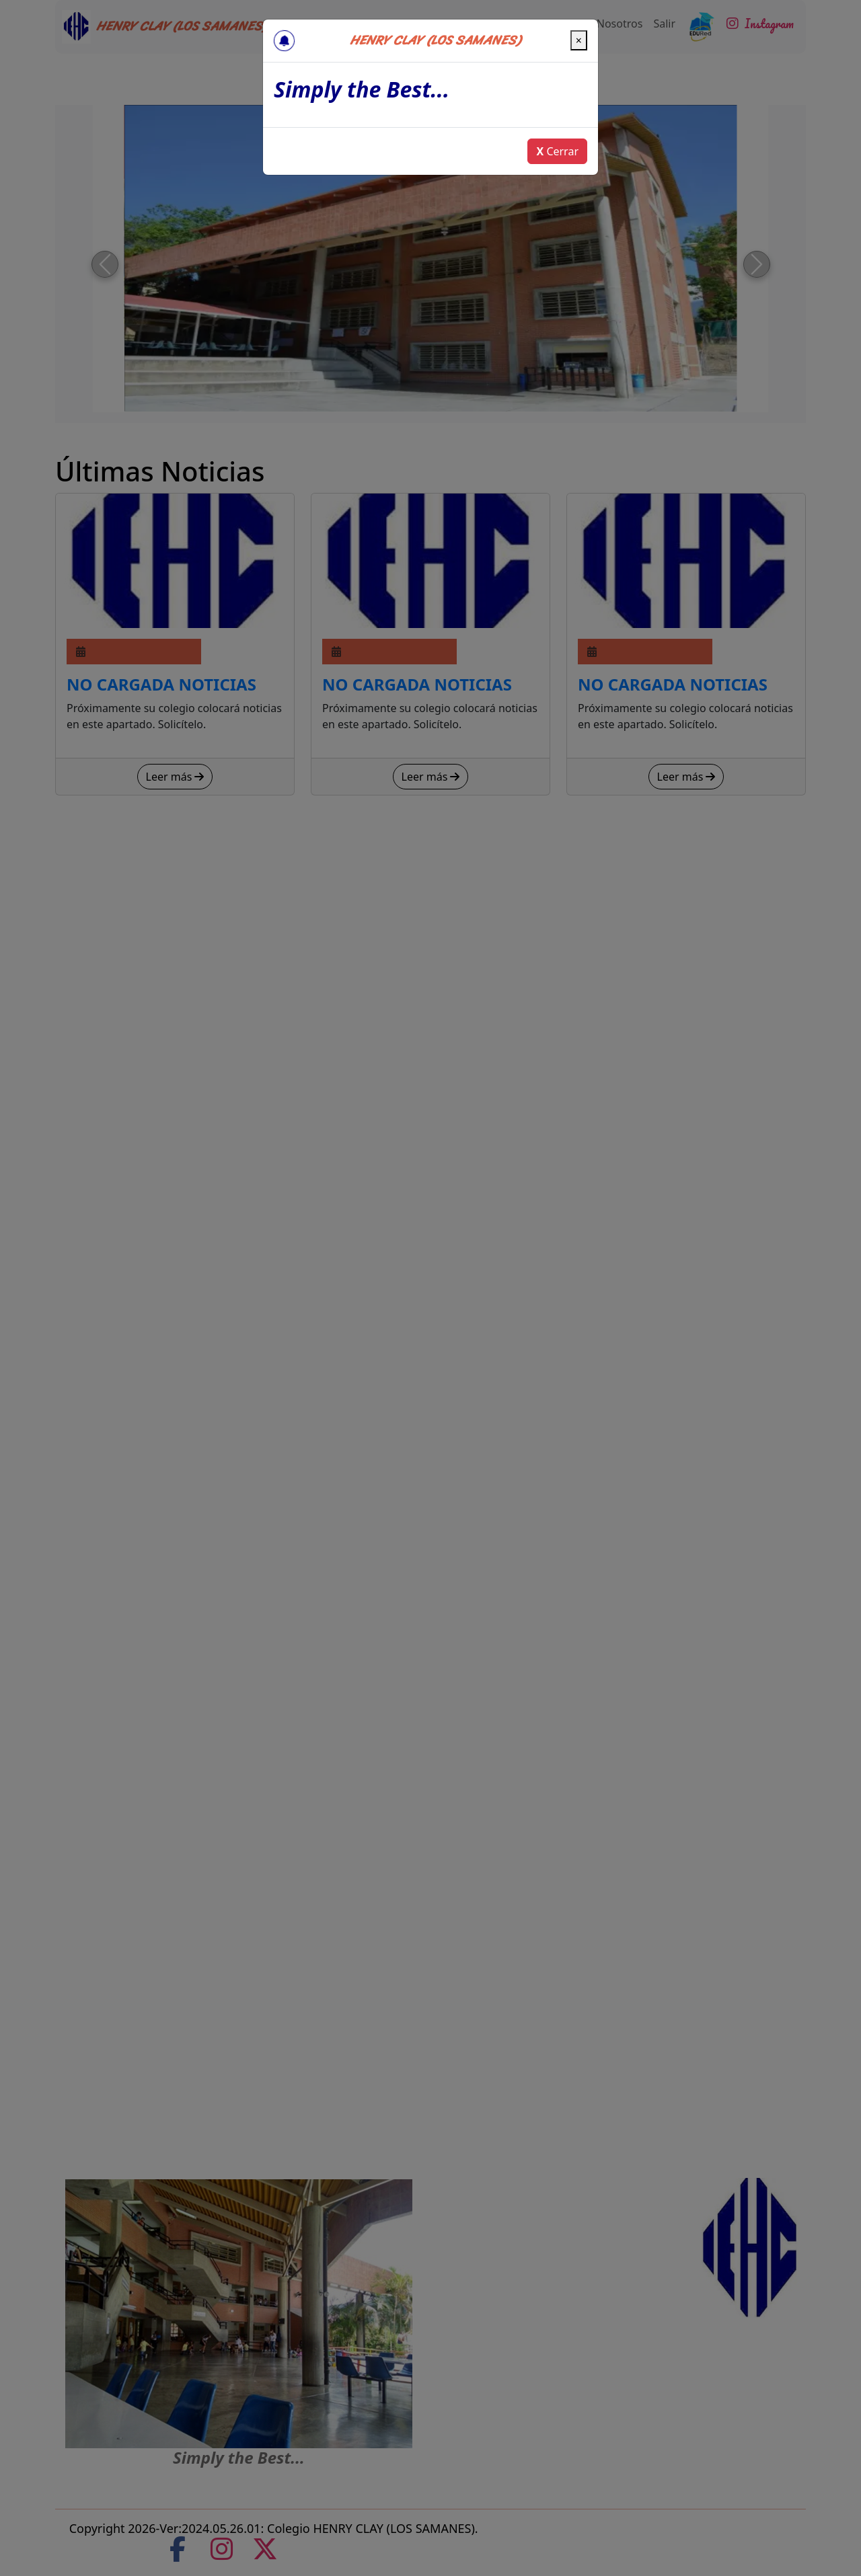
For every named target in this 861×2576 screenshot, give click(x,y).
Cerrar (557, 151)
